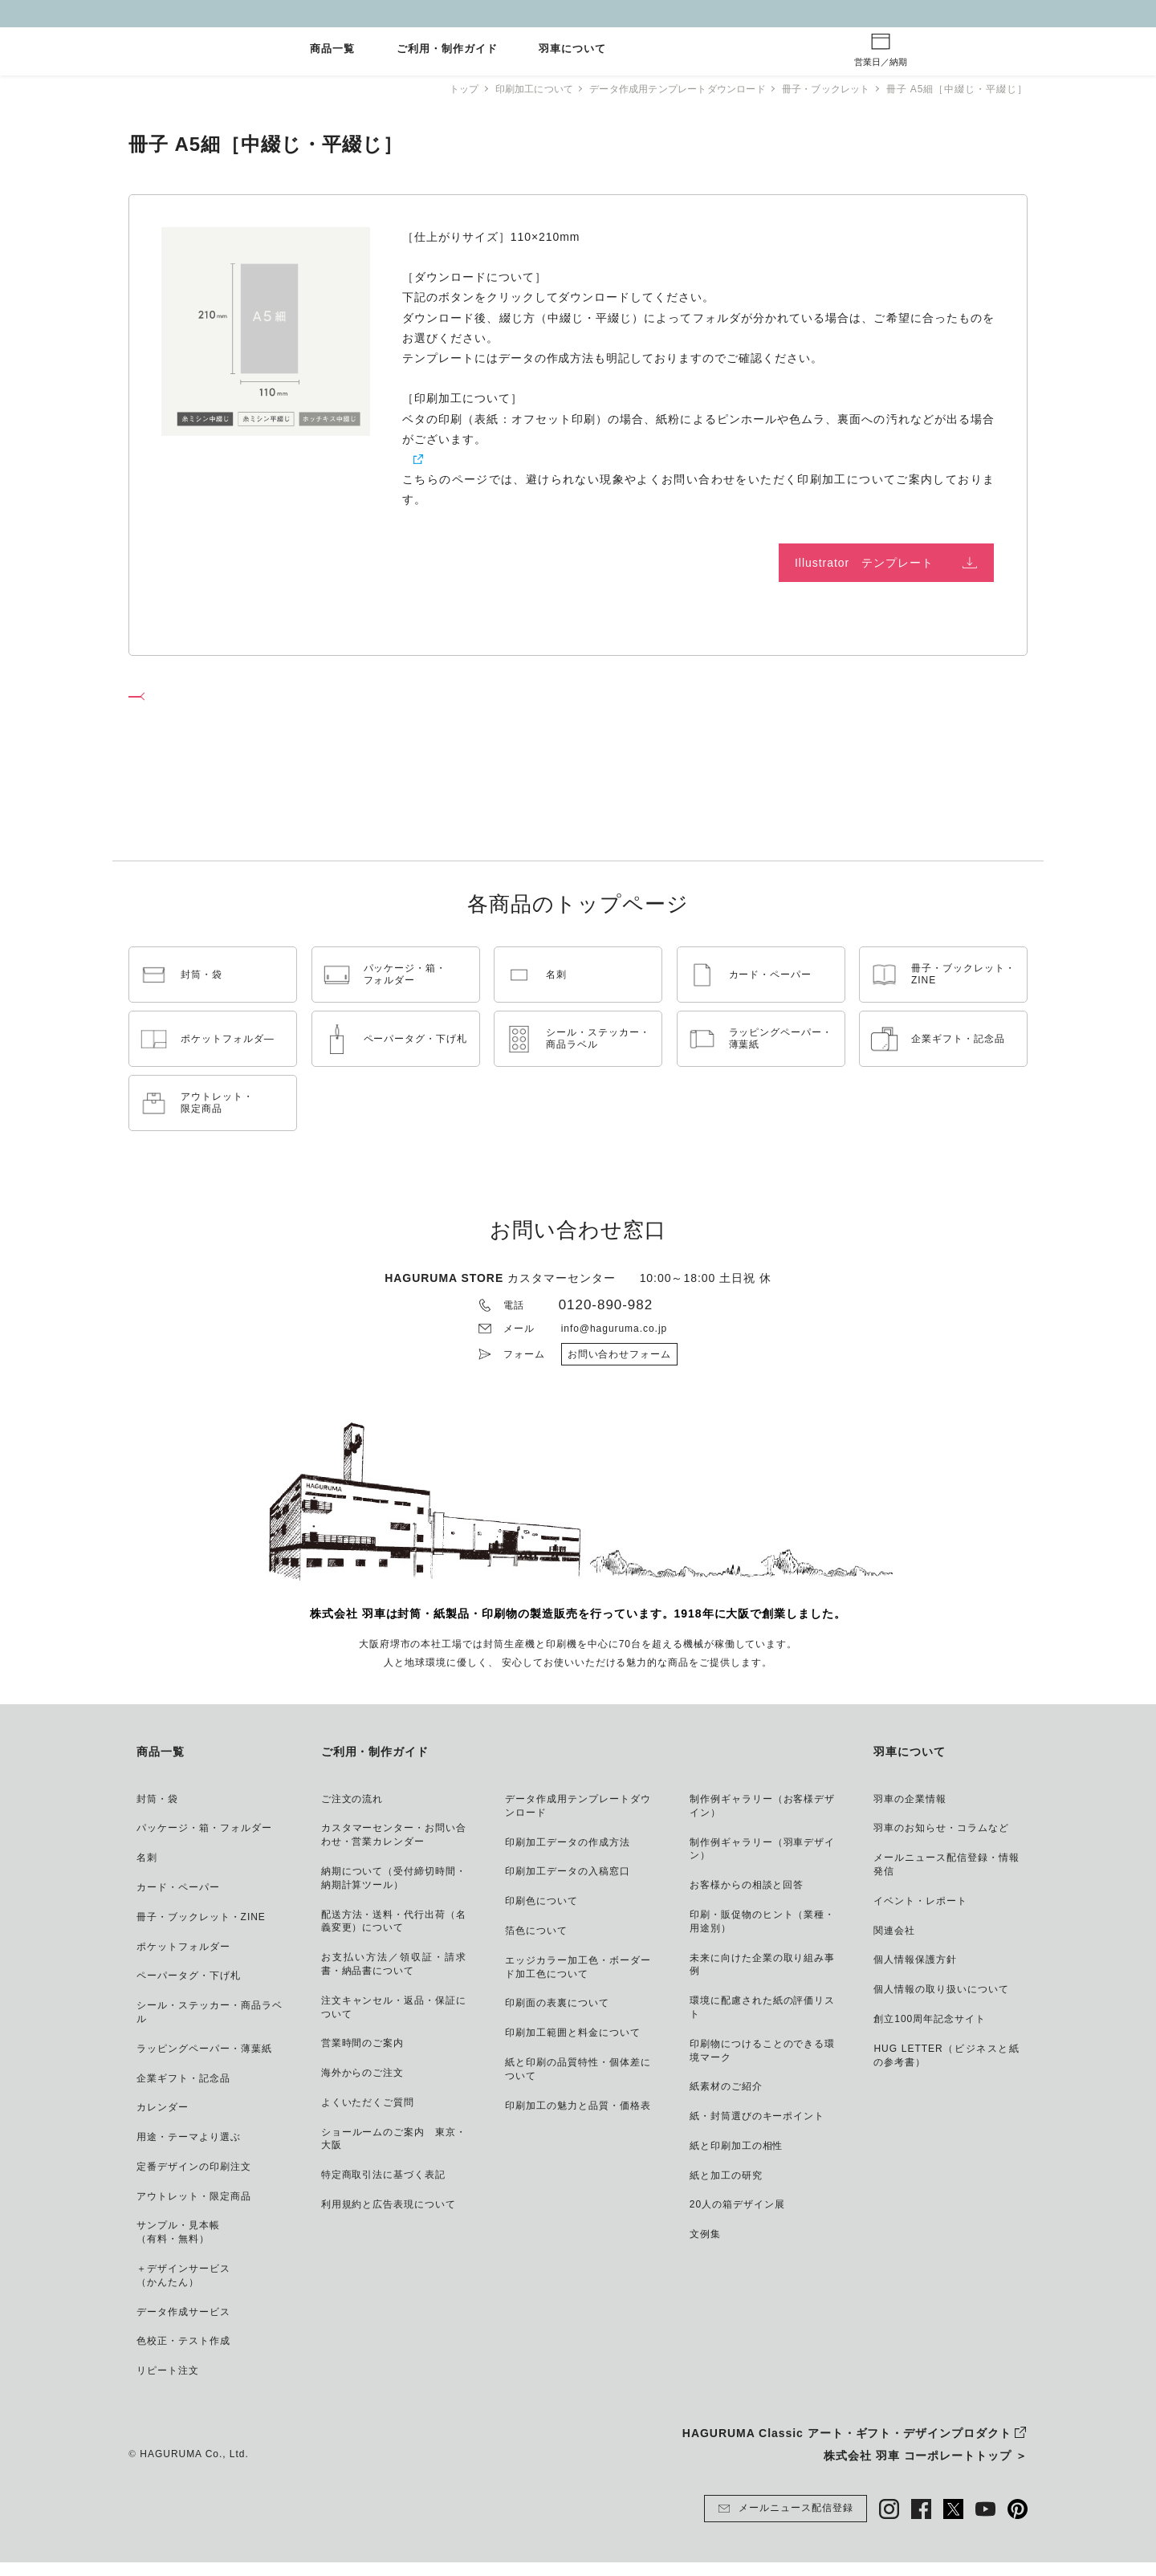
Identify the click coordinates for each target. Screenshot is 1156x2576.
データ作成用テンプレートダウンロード (666, 89)
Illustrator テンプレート (864, 562)
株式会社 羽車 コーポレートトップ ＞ (926, 2469)
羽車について (572, 49)
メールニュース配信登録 (785, 2522)
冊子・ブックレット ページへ (220, 701)
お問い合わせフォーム (620, 1367)
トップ (442, 89)
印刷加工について (515, 89)
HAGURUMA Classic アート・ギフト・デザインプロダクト (847, 2446)
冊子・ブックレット (823, 89)
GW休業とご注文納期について (578, 13)
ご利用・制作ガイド (447, 49)
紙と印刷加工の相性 (456, 459)
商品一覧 (332, 49)
